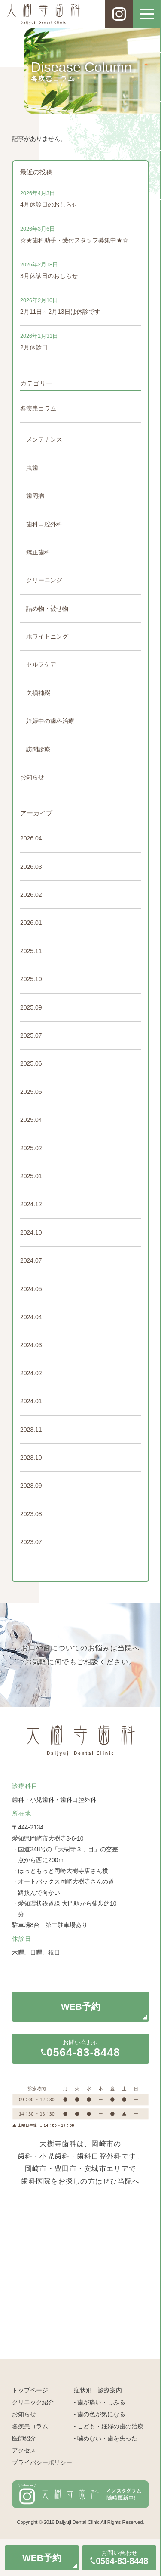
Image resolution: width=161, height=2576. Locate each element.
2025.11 (31, 951)
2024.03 (31, 1344)
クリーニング (44, 580)
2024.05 (31, 1288)
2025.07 (31, 1035)
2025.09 (31, 1007)
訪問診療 (38, 749)
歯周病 (35, 495)
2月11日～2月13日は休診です (60, 311)
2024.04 (31, 1316)
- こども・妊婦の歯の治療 (109, 2426)
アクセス (24, 2450)
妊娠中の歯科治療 (50, 720)
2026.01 (31, 922)
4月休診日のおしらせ (49, 204)
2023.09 (31, 1485)
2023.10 (31, 1457)
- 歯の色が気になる (100, 2414)
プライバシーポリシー (42, 2462)
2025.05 (31, 1091)
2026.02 (31, 894)
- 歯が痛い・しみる (100, 2402)
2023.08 (31, 1513)
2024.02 (31, 1373)
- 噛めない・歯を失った (106, 2438)
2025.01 (31, 1176)
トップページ (30, 2390)
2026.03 (31, 866)
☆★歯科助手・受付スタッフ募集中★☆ (74, 240)
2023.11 (31, 1429)
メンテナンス (44, 439)
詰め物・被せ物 (47, 608)
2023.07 (31, 1541)
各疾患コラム (38, 408)
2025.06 (31, 1063)
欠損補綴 (38, 692)
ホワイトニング (47, 636)
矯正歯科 (38, 552)
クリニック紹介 (33, 2402)
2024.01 (31, 1401)
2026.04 (31, 838)
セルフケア (41, 664)
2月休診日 (34, 347)
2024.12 (31, 1204)
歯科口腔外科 (44, 524)
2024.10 (31, 1232)
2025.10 (31, 979)
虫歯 (32, 467)
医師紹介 (24, 2438)
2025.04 (31, 1119)
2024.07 (31, 1260)
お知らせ (32, 777)
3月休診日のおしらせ (49, 275)
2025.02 (31, 1148)
